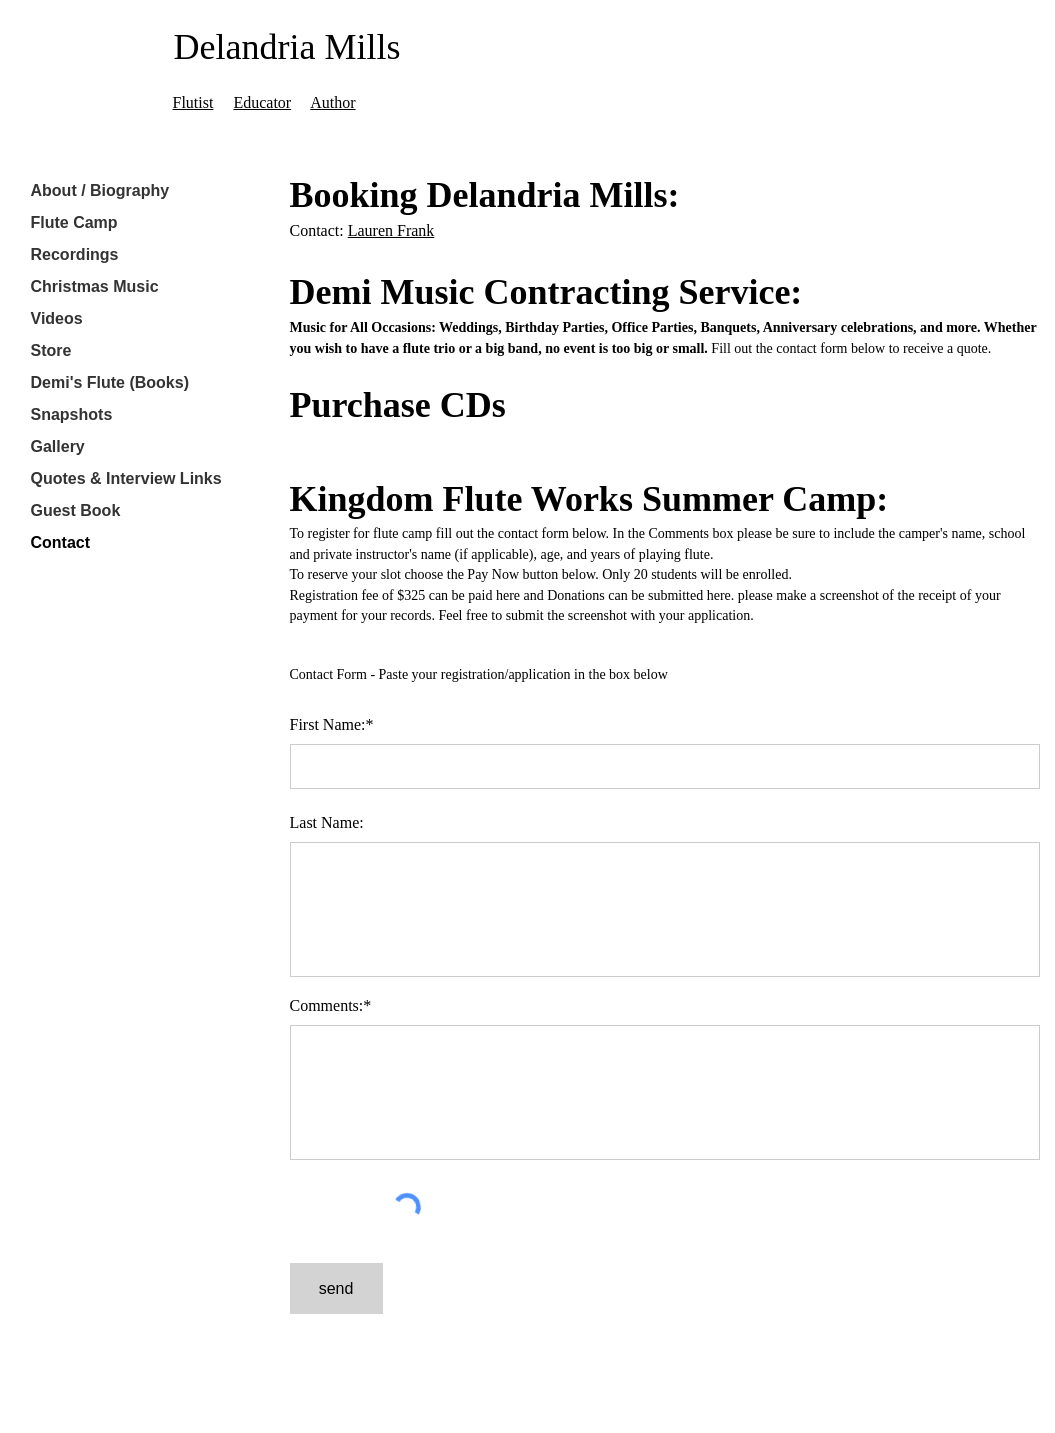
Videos (57, 318)
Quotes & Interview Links (126, 478)
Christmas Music (95, 286)
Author (332, 102)
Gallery (58, 446)
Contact (61, 542)
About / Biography (100, 190)
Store (51, 350)
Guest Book (76, 510)
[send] (336, 1288)
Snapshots (72, 414)
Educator (262, 102)
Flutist (193, 102)
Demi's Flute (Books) (110, 382)
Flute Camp (74, 222)
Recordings (75, 254)
